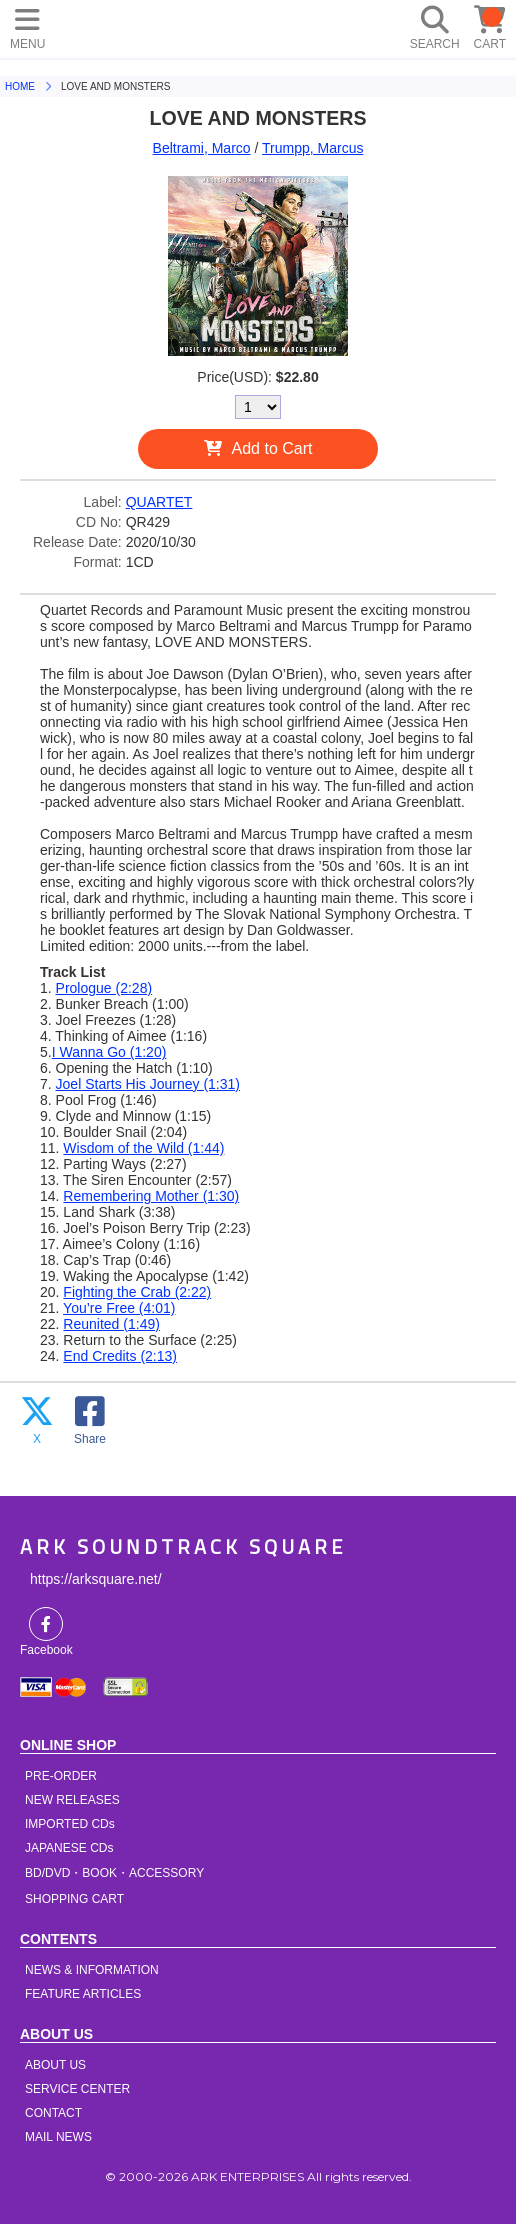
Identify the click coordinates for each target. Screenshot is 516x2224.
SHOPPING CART (74, 1899)
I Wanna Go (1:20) (109, 1052)
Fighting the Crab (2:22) (137, 1292)
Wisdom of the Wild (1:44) (143, 1148)
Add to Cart (272, 448)
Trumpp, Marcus (312, 148)
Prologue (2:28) (104, 988)
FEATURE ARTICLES (83, 1994)
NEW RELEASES (72, 1800)
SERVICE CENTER (77, 2089)
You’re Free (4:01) (119, 1308)
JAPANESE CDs (69, 1848)
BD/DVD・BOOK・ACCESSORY (114, 1873)
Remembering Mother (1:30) (151, 1196)
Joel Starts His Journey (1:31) (148, 1084)
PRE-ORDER (61, 1776)
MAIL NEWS (58, 2137)
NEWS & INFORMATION (92, 1970)
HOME (90, 25)
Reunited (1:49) (111, 1324)
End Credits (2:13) (120, 1356)
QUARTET (159, 502)
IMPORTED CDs (70, 1824)
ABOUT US (55, 2065)
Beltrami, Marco (202, 148)
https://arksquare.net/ (96, 1579)
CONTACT (53, 2113)
